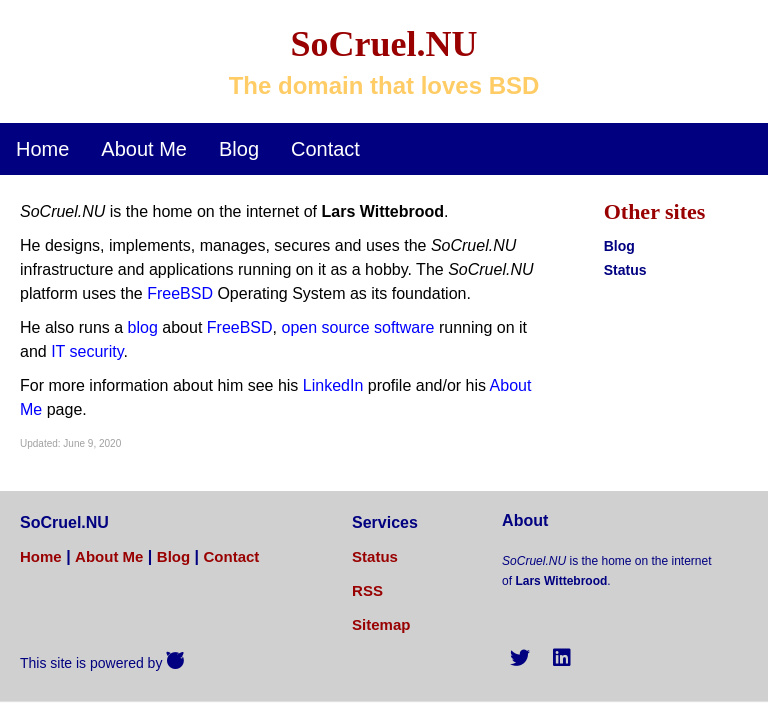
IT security (87, 351)
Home (42, 149)
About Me (144, 149)
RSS (367, 590)
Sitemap (381, 624)
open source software (357, 327)
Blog (239, 149)
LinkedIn (333, 385)
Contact (325, 149)
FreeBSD (180, 293)
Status (625, 270)
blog (143, 327)
